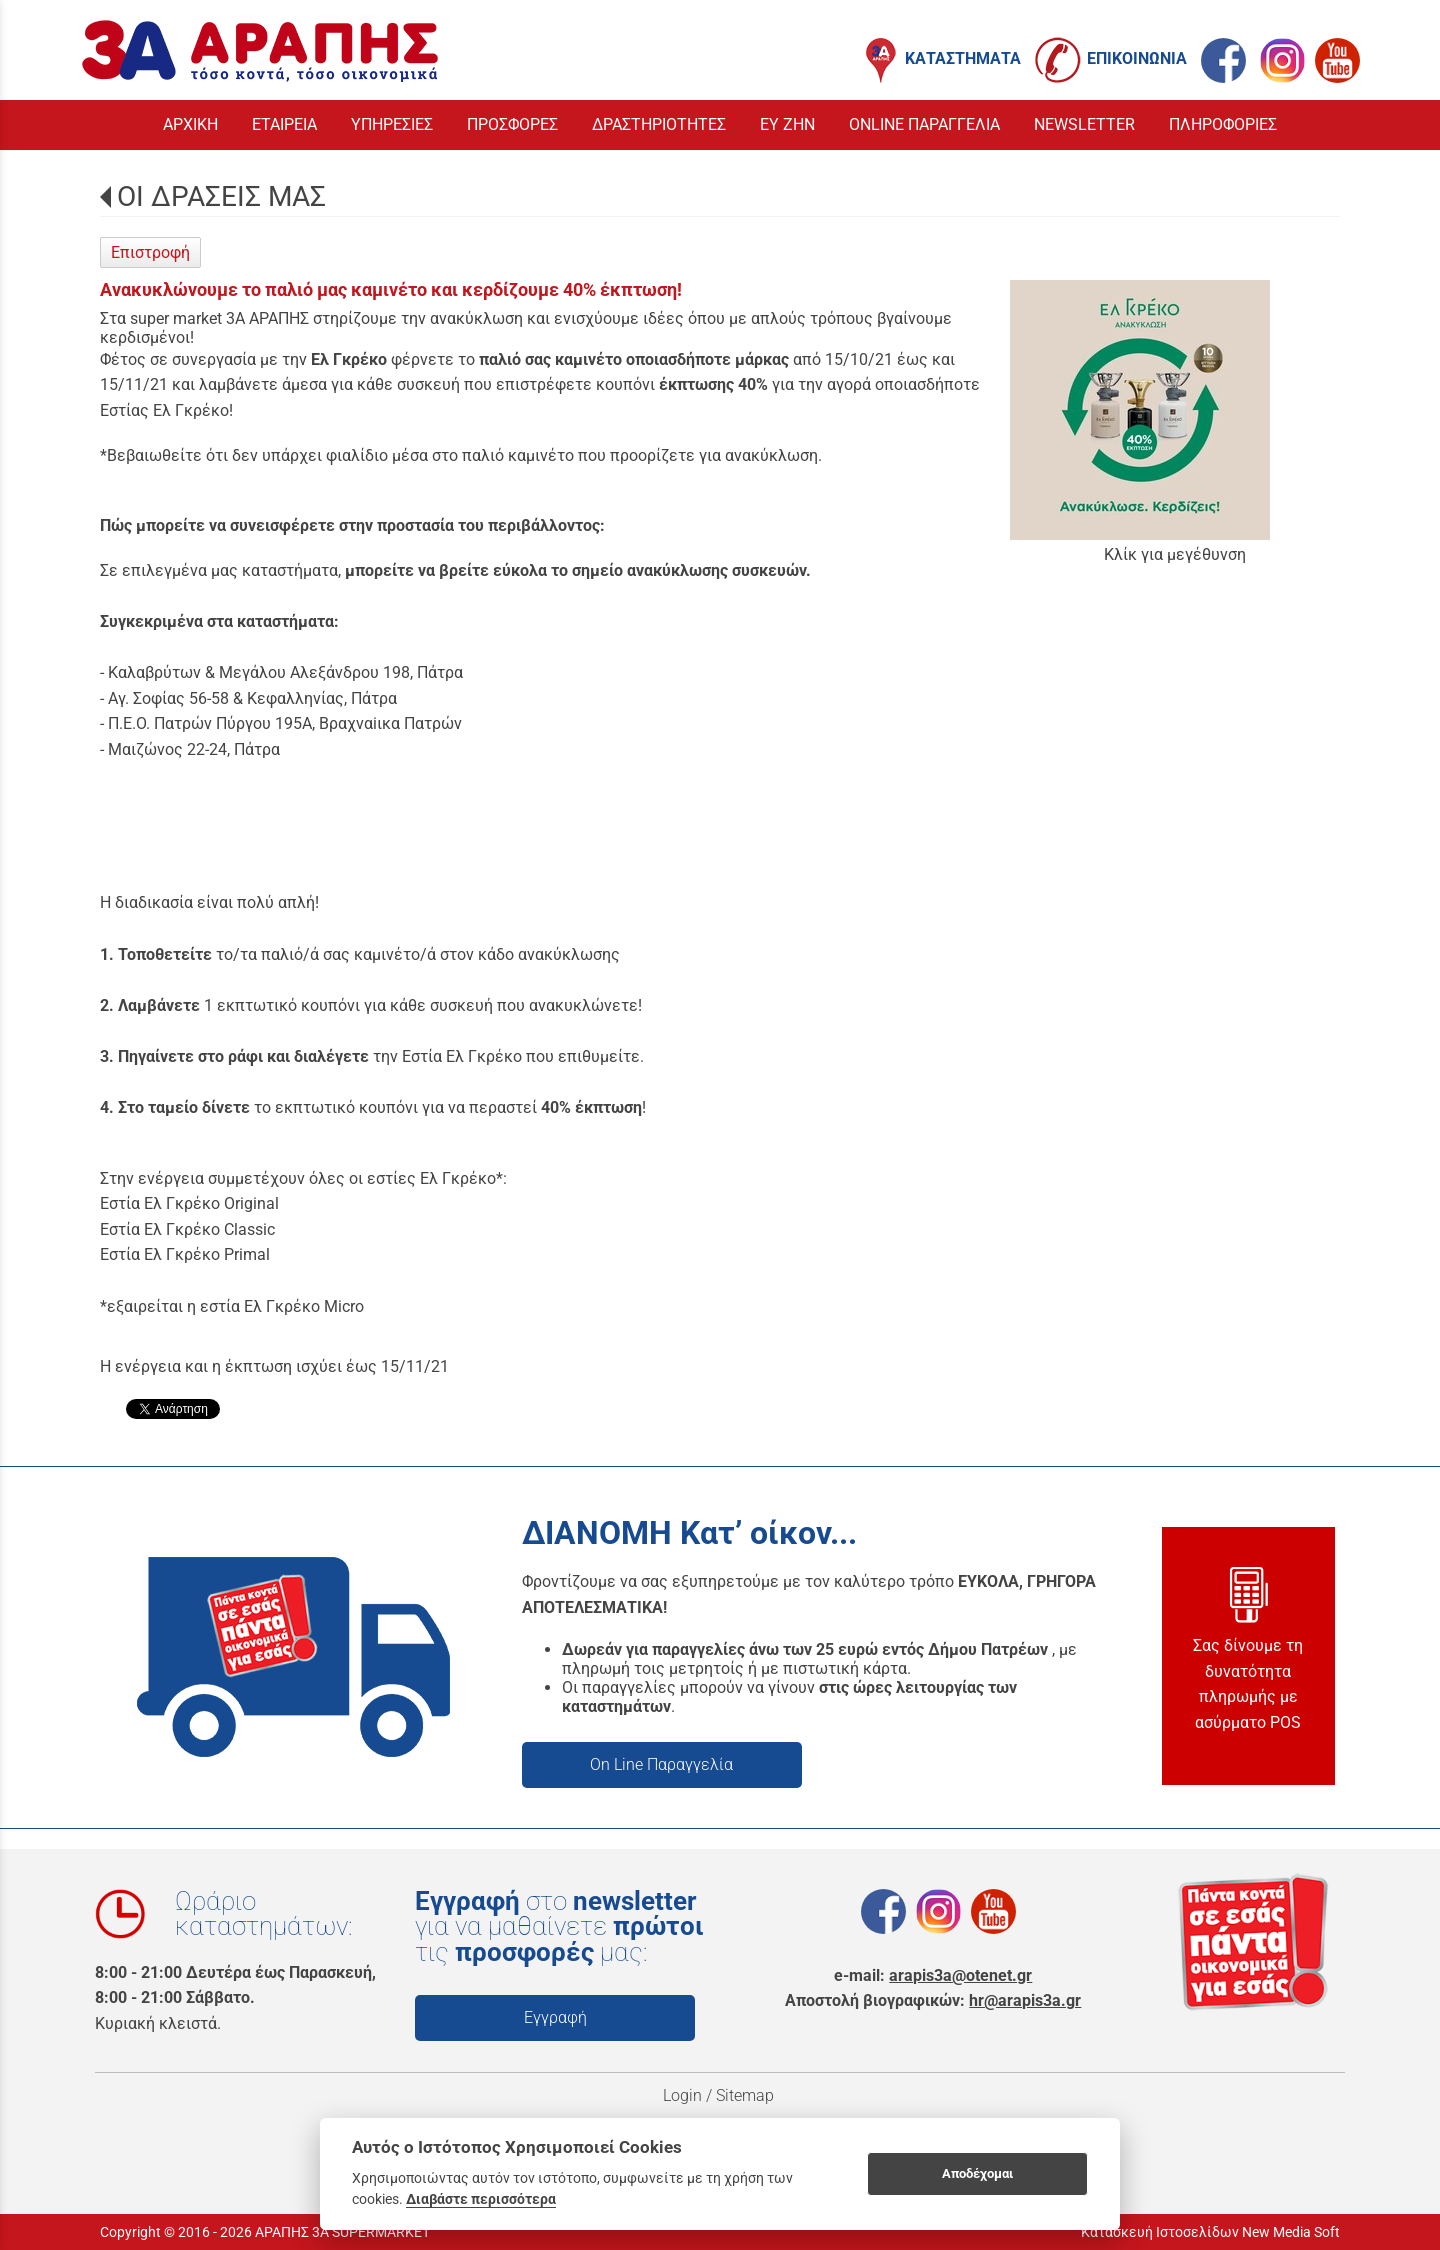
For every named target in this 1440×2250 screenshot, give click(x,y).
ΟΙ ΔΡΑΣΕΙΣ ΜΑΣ (221, 196)
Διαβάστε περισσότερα (481, 2199)
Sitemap (747, 2095)
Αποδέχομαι (977, 2173)
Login (682, 2095)
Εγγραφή (555, 2017)
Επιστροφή (150, 252)
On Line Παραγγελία (661, 1764)
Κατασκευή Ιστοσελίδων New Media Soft (1210, 2232)
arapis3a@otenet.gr (960, 1975)
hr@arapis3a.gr (1025, 2000)
